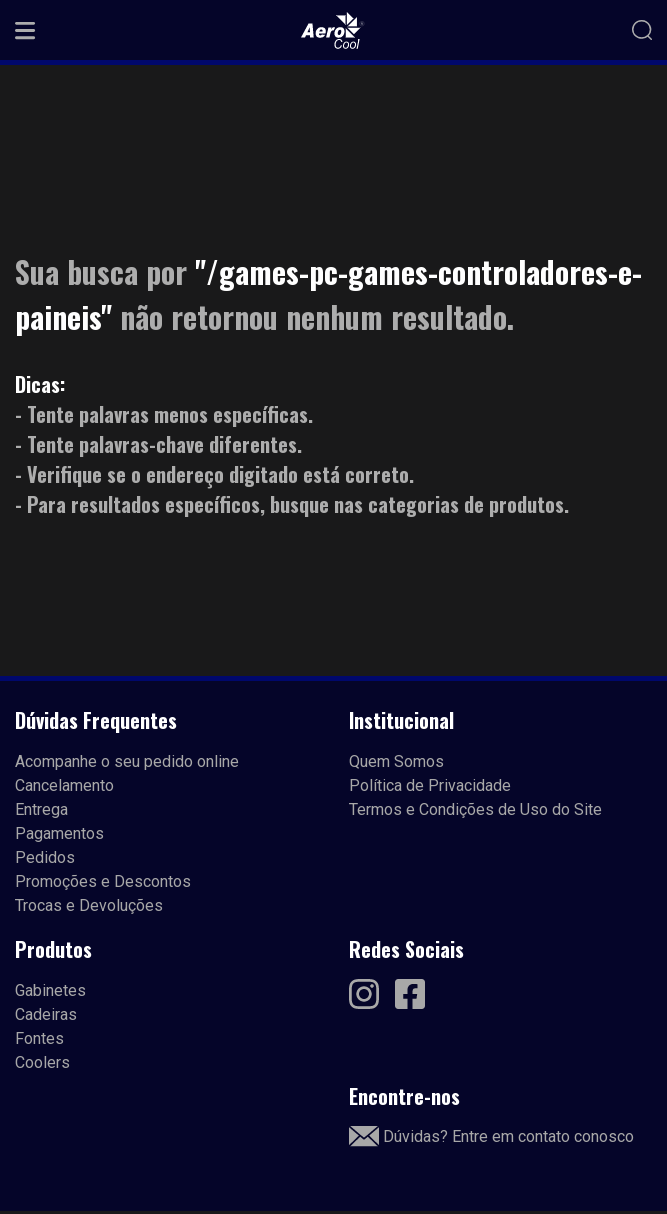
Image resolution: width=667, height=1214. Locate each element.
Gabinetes (50, 990)
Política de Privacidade (430, 785)
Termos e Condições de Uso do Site (475, 809)
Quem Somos (396, 761)
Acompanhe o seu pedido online (127, 761)
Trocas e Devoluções (89, 905)
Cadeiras (46, 1014)
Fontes (39, 1038)
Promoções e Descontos (103, 881)
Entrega (41, 809)
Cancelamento (64, 785)
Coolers (42, 1062)
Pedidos (45, 857)
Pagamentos (59, 833)
